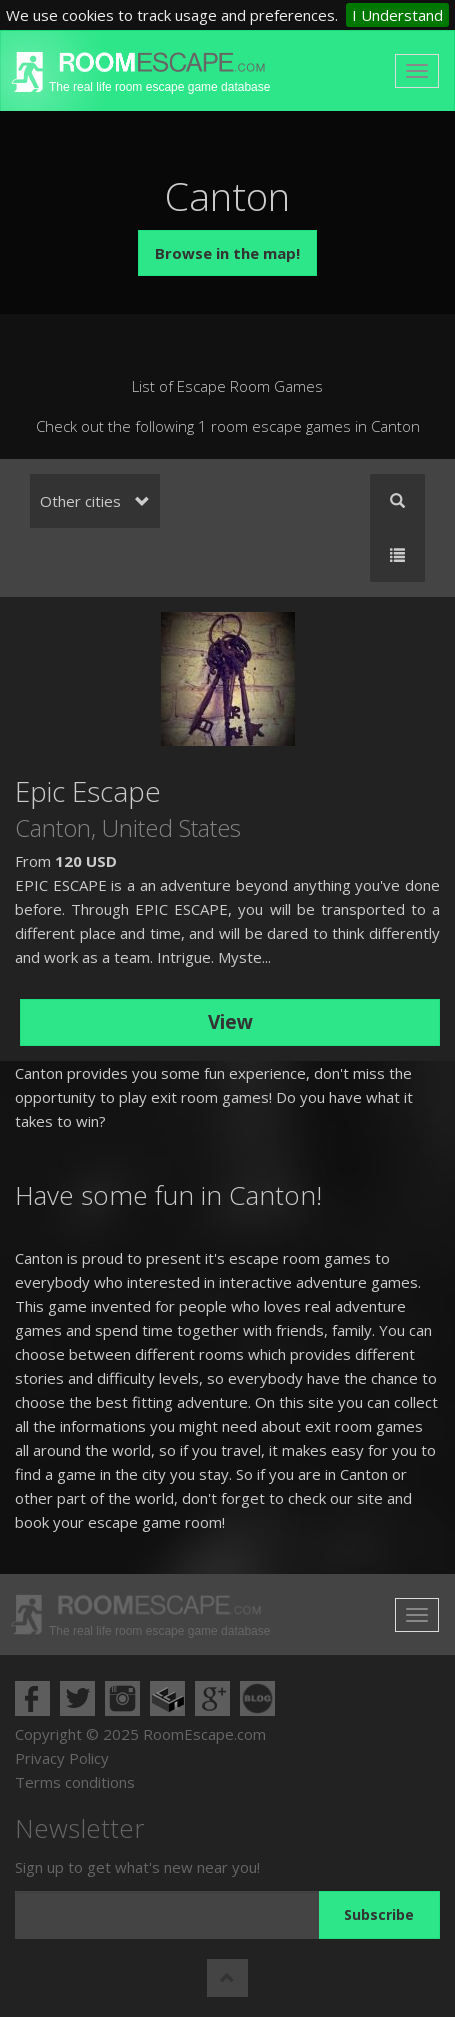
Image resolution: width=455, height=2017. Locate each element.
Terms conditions (75, 1782)
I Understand (397, 15)
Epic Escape (88, 791)
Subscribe (379, 1914)
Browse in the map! (227, 253)
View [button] (230, 1022)
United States (171, 827)
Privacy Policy (62, 1758)
